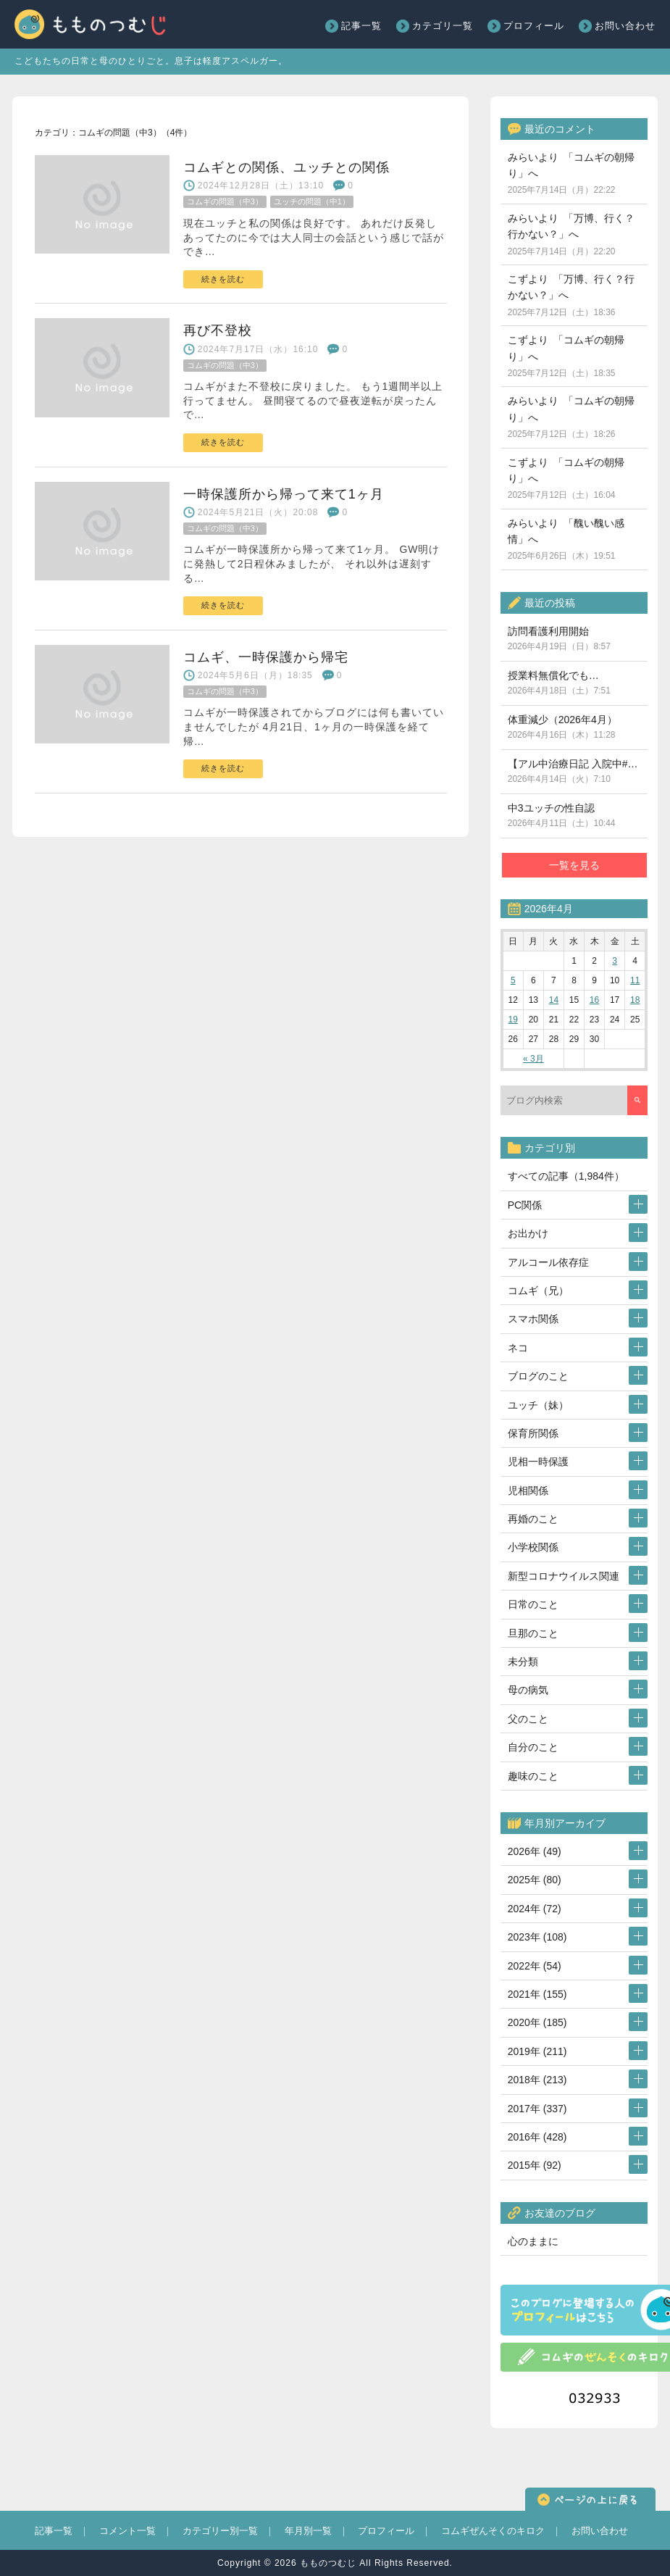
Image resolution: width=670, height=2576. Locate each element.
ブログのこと (538, 1376)
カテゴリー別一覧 (220, 2530)
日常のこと (533, 1604)
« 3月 (533, 1059)
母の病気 (528, 1690)
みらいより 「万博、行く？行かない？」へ (571, 234)
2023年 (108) (537, 1937)
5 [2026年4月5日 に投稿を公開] (513, 980)
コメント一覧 (127, 2530)
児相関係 (528, 1490)
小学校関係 (533, 1547)
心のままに (533, 2241)
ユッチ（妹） (538, 1405)
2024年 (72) (534, 1908)
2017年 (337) (537, 2108)
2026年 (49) (534, 1851)
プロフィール (533, 25)
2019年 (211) (537, 2051)
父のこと (528, 1719)
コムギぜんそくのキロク (493, 2530)
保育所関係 (533, 1433)
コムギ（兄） (538, 1290)
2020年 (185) (537, 2022)
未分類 (523, 1661)
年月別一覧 (308, 2530)
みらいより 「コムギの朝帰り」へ (571, 173)
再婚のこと (533, 1519)
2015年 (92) (534, 2165)
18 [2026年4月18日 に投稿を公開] (635, 1000)
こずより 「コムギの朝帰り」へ (566, 356)
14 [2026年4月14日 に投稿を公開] (553, 1000)
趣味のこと (533, 1776)
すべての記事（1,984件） (566, 1176)
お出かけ (528, 1233)
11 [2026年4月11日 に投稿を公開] (635, 980)
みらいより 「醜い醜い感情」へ (566, 539)
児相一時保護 (538, 1461)
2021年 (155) (537, 1994)
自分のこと (533, 1747)
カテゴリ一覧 (442, 25)
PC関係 (525, 1205)
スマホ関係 (533, 1319)
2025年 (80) (534, 1879)
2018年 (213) (537, 2079)
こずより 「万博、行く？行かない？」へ (571, 295)
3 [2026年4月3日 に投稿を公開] (614, 961)
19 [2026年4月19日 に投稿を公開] (513, 1019)
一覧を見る (574, 865)
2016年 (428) (537, 2137)
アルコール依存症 (548, 1262)
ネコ (518, 1348)
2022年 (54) (534, 1966)
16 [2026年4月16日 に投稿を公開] (594, 1000)
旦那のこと (533, 1633)
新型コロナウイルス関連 (563, 1576)
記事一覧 (361, 25)
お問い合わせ (625, 25)
